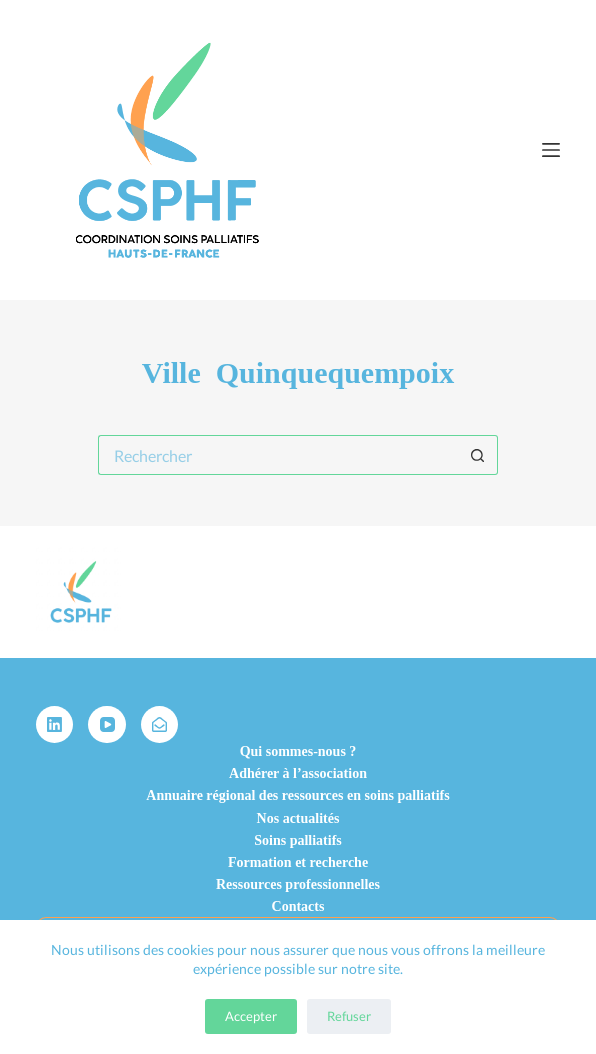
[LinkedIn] (55, 725)
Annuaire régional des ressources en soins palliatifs (297, 795)
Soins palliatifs (298, 840)
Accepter (251, 1016)
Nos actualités (298, 818)
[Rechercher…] (278, 455)
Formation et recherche (298, 862)
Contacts (298, 906)
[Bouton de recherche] (478, 455)
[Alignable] (160, 725)
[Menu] (551, 150)
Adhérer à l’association (298, 773)
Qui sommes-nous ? (298, 751)
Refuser (349, 1016)
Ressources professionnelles (298, 884)
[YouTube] (107, 725)
